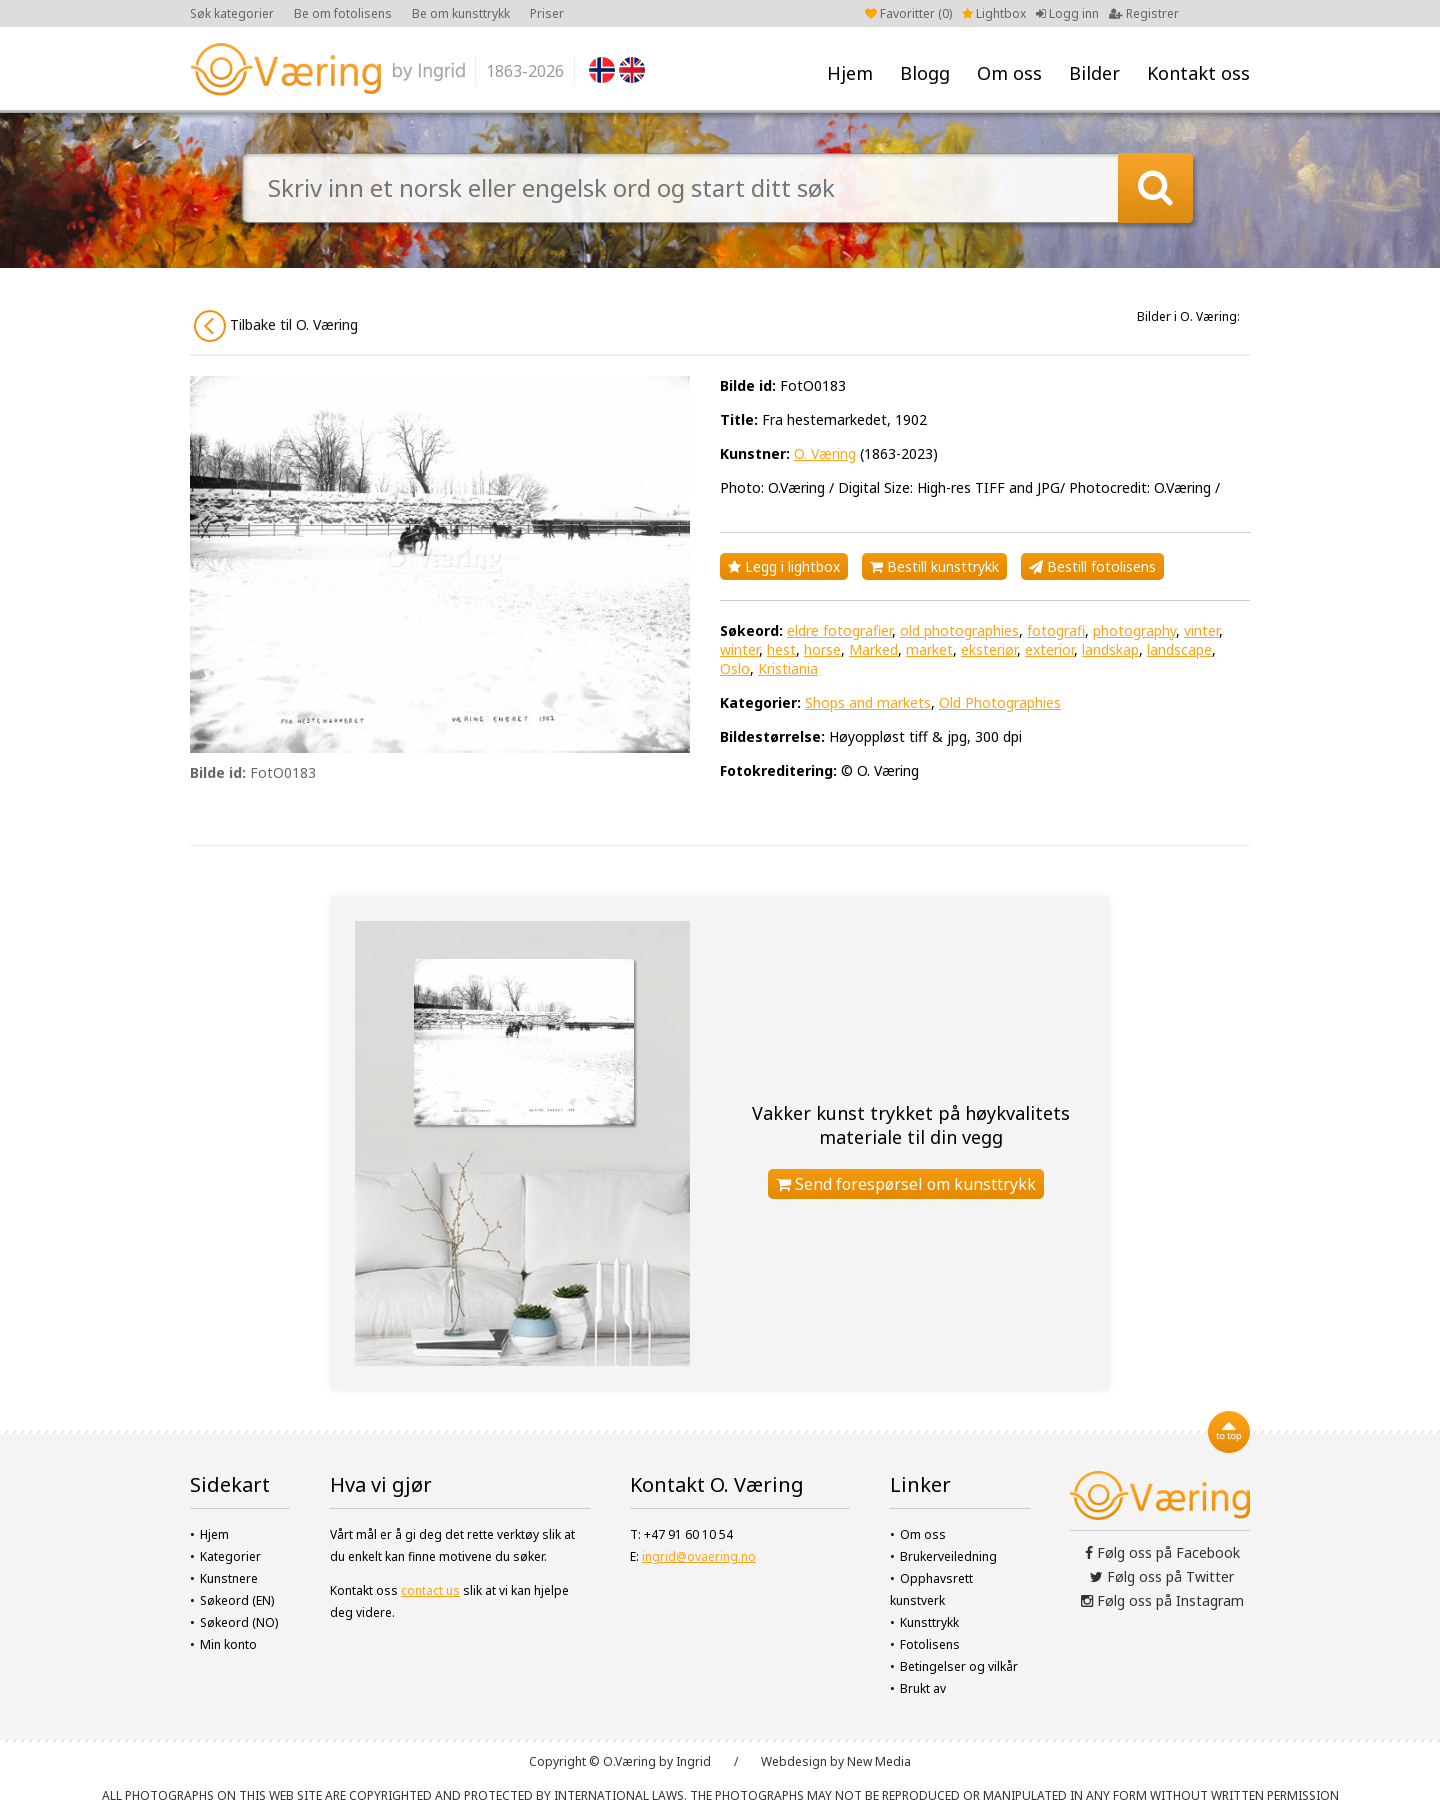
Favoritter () (908, 13)
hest (781, 649)
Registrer (1144, 13)
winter (739, 649)
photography (1134, 630)
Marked (873, 649)
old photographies (959, 630)
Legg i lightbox (784, 566)
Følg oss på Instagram (1162, 1600)
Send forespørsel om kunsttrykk (906, 1184)
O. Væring (825, 453)
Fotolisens (930, 1644)
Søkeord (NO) (239, 1622)
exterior (1049, 649)
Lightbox (994, 13)
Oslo (735, 668)
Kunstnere (229, 1578)
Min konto (228, 1644)
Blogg (925, 73)
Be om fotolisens (343, 13)
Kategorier (230, 1556)
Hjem (850, 73)
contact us (430, 1590)
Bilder (1094, 73)
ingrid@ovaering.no (699, 1556)
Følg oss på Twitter (1162, 1576)
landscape (1179, 649)
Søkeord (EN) (237, 1600)
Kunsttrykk (929, 1622)
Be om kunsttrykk (461, 13)
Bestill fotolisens (1092, 566)
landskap (1110, 649)
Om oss (1009, 73)
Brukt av (923, 1688)
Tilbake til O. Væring (276, 326)
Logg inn (1067, 13)
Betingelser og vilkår (959, 1666)
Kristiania (788, 668)
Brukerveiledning (948, 1556)
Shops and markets (868, 702)
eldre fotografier (839, 630)
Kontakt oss (1198, 73)
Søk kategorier (232, 13)
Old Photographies (1000, 702)
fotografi (1056, 630)
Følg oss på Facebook (1162, 1552)
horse (822, 649)
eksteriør (989, 649)
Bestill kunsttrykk (934, 566)
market (929, 649)
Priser (547, 13)
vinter (1201, 630)
